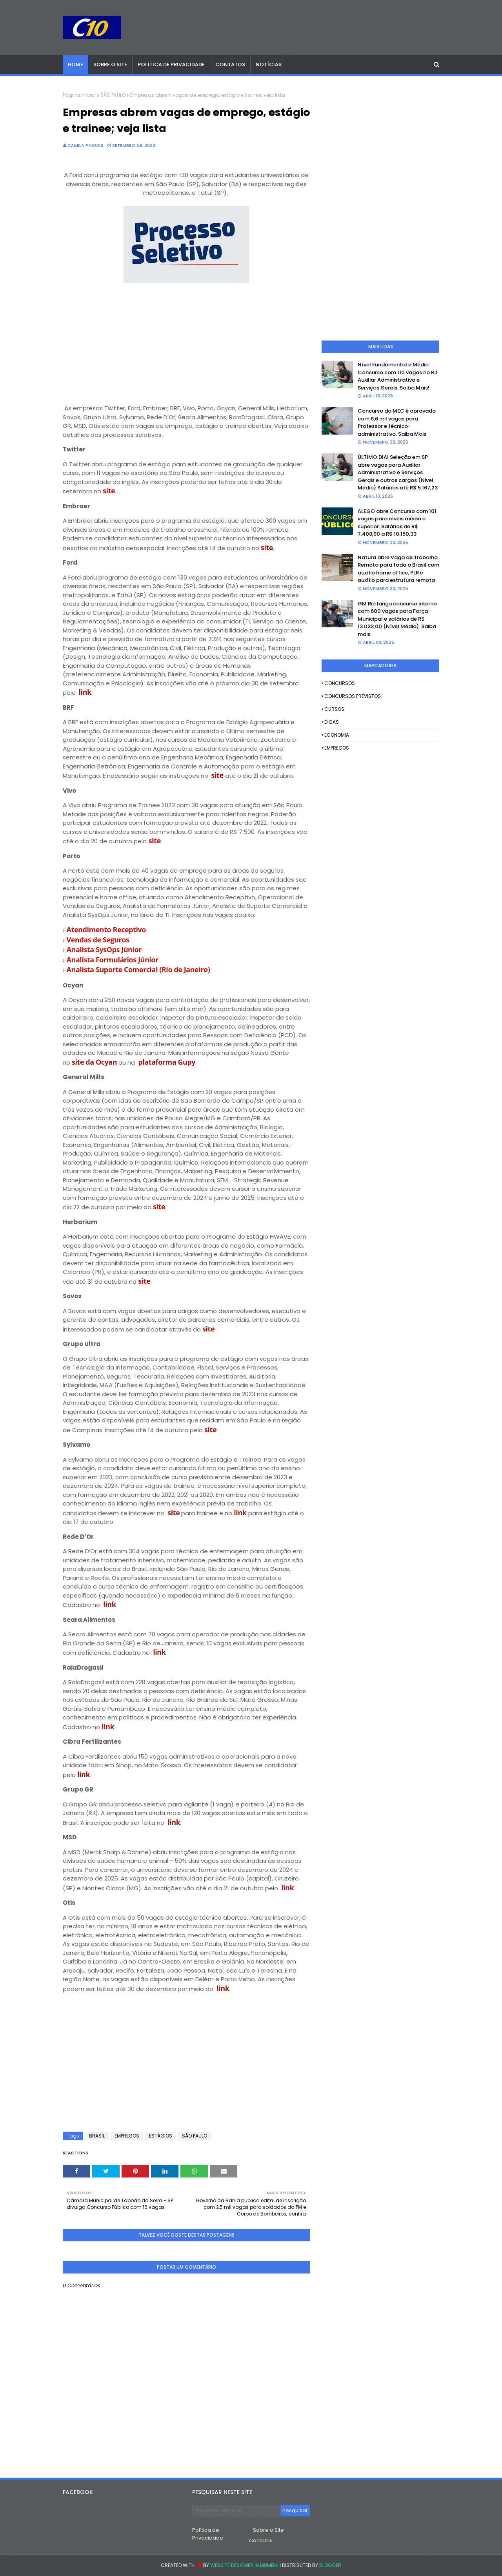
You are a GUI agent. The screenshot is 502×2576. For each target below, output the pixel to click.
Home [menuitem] (75, 64)
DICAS (331, 722)
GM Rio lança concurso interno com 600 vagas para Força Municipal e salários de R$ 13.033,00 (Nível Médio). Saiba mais (397, 619)
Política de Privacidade (207, 2534)
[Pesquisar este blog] (236, 2510)
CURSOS (334, 709)
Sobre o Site (268, 2530)
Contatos (261, 2540)
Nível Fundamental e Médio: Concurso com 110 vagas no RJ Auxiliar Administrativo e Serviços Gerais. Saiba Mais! (397, 376)
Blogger (330, 2565)
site (267, 547)
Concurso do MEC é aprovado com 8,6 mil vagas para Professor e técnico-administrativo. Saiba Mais (397, 422)
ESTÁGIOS (160, 2135)
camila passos (85, 145)
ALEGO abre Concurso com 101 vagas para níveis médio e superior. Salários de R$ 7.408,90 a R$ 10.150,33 (397, 522)
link (85, 692)
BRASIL (97, 2135)
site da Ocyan (94, 1062)
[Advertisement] (186, 340)
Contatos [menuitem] (230, 64)
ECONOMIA (336, 735)
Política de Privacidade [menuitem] (171, 64)
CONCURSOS (339, 683)
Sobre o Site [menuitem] (110, 64)
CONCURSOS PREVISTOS (352, 696)
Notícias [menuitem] (269, 64)
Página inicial (79, 95)
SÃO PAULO (113, 95)
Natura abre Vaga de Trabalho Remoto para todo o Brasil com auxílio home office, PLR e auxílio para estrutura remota (398, 569)
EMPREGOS (127, 2135)
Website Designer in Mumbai (244, 2565)
